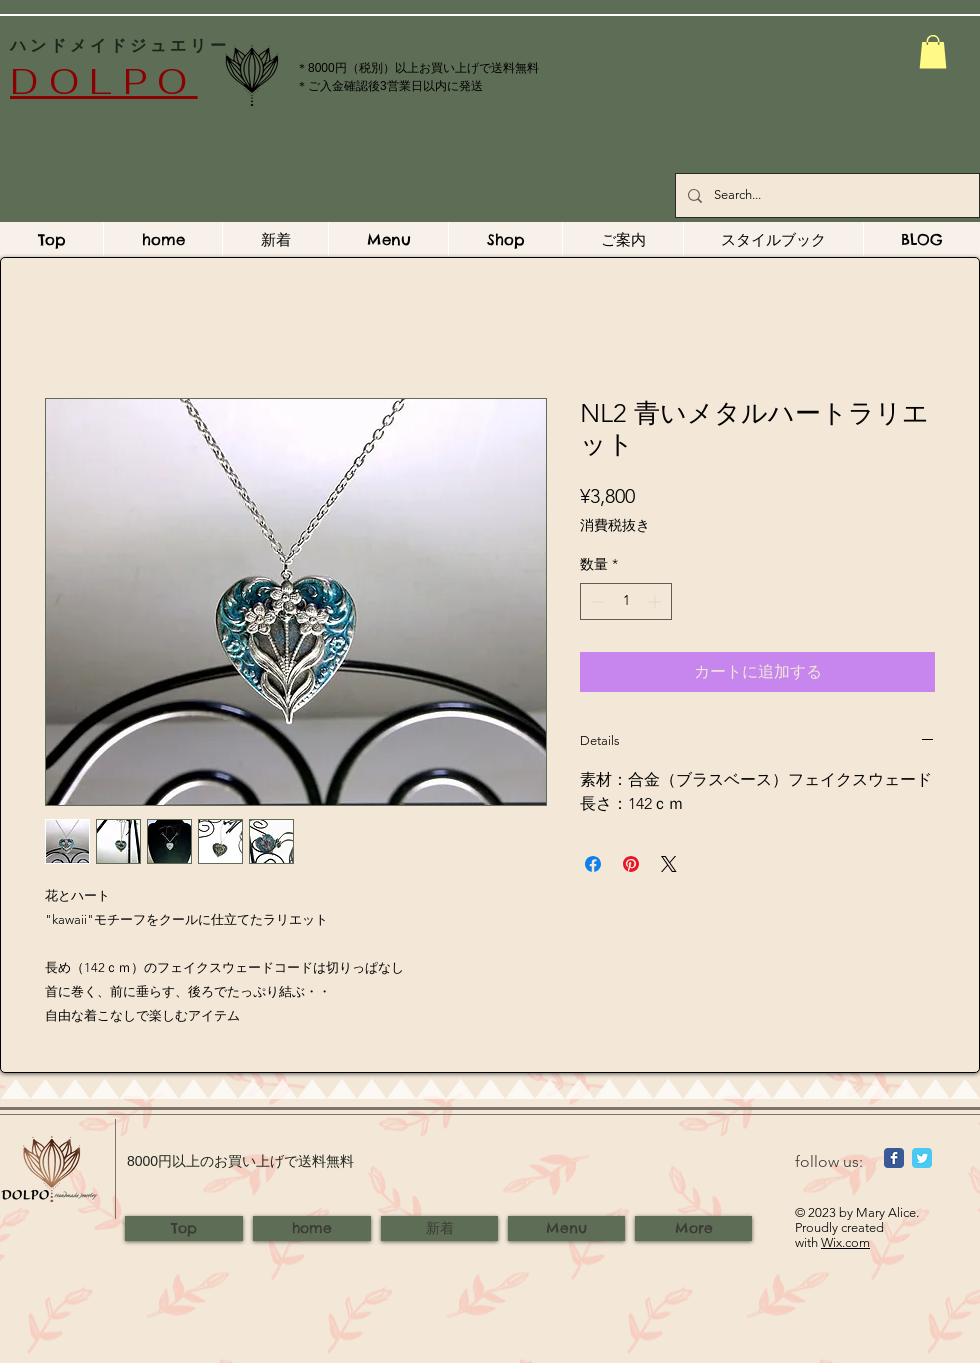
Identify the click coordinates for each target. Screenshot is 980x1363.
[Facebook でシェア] (593, 864)
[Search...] (825, 195)
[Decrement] (595, 601)
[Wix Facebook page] (894, 1158)
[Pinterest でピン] (631, 864)
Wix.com (845, 1242)
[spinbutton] (626, 601)
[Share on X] (669, 864)
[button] (933, 51)
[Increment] (656, 601)
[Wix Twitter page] (922, 1158)
